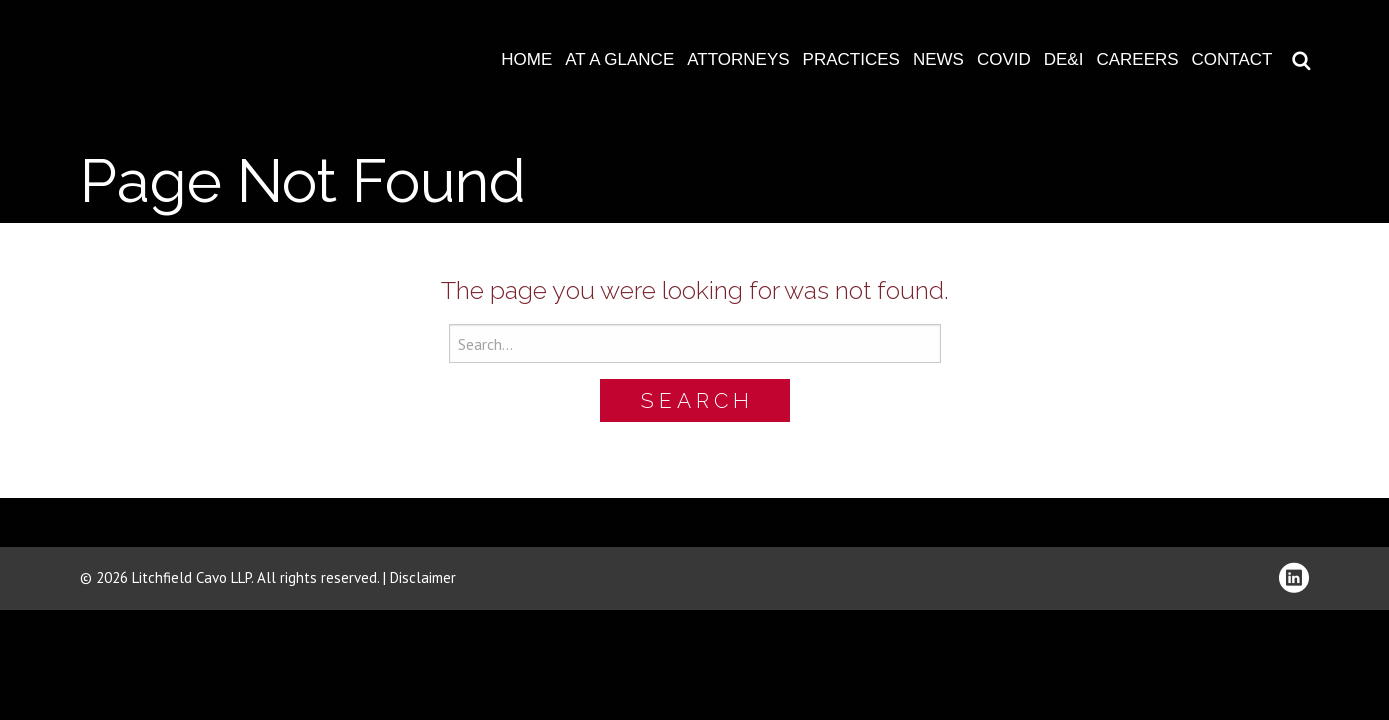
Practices (851, 59)
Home (526, 59)
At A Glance (619, 59)
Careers (1137, 59)
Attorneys (738, 59)
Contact (1232, 59)
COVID (1004, 59)
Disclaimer (423, 577)
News (938, 59)
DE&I (1064, 59)
